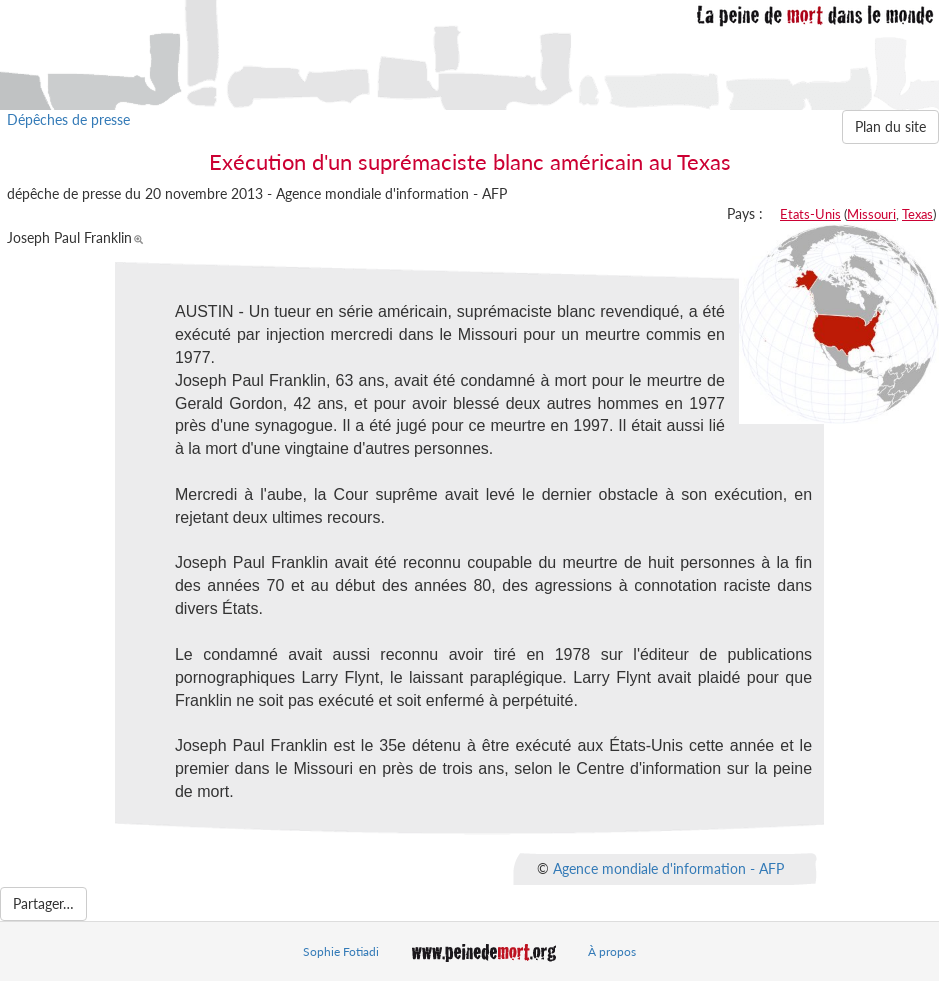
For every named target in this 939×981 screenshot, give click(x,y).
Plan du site (890, 126)
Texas (917, 214)
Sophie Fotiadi (341, 951)
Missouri (871, 214)
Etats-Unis (810, 214)
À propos (612, 951)
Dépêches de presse (68, 119)
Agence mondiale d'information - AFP (668, 867)
